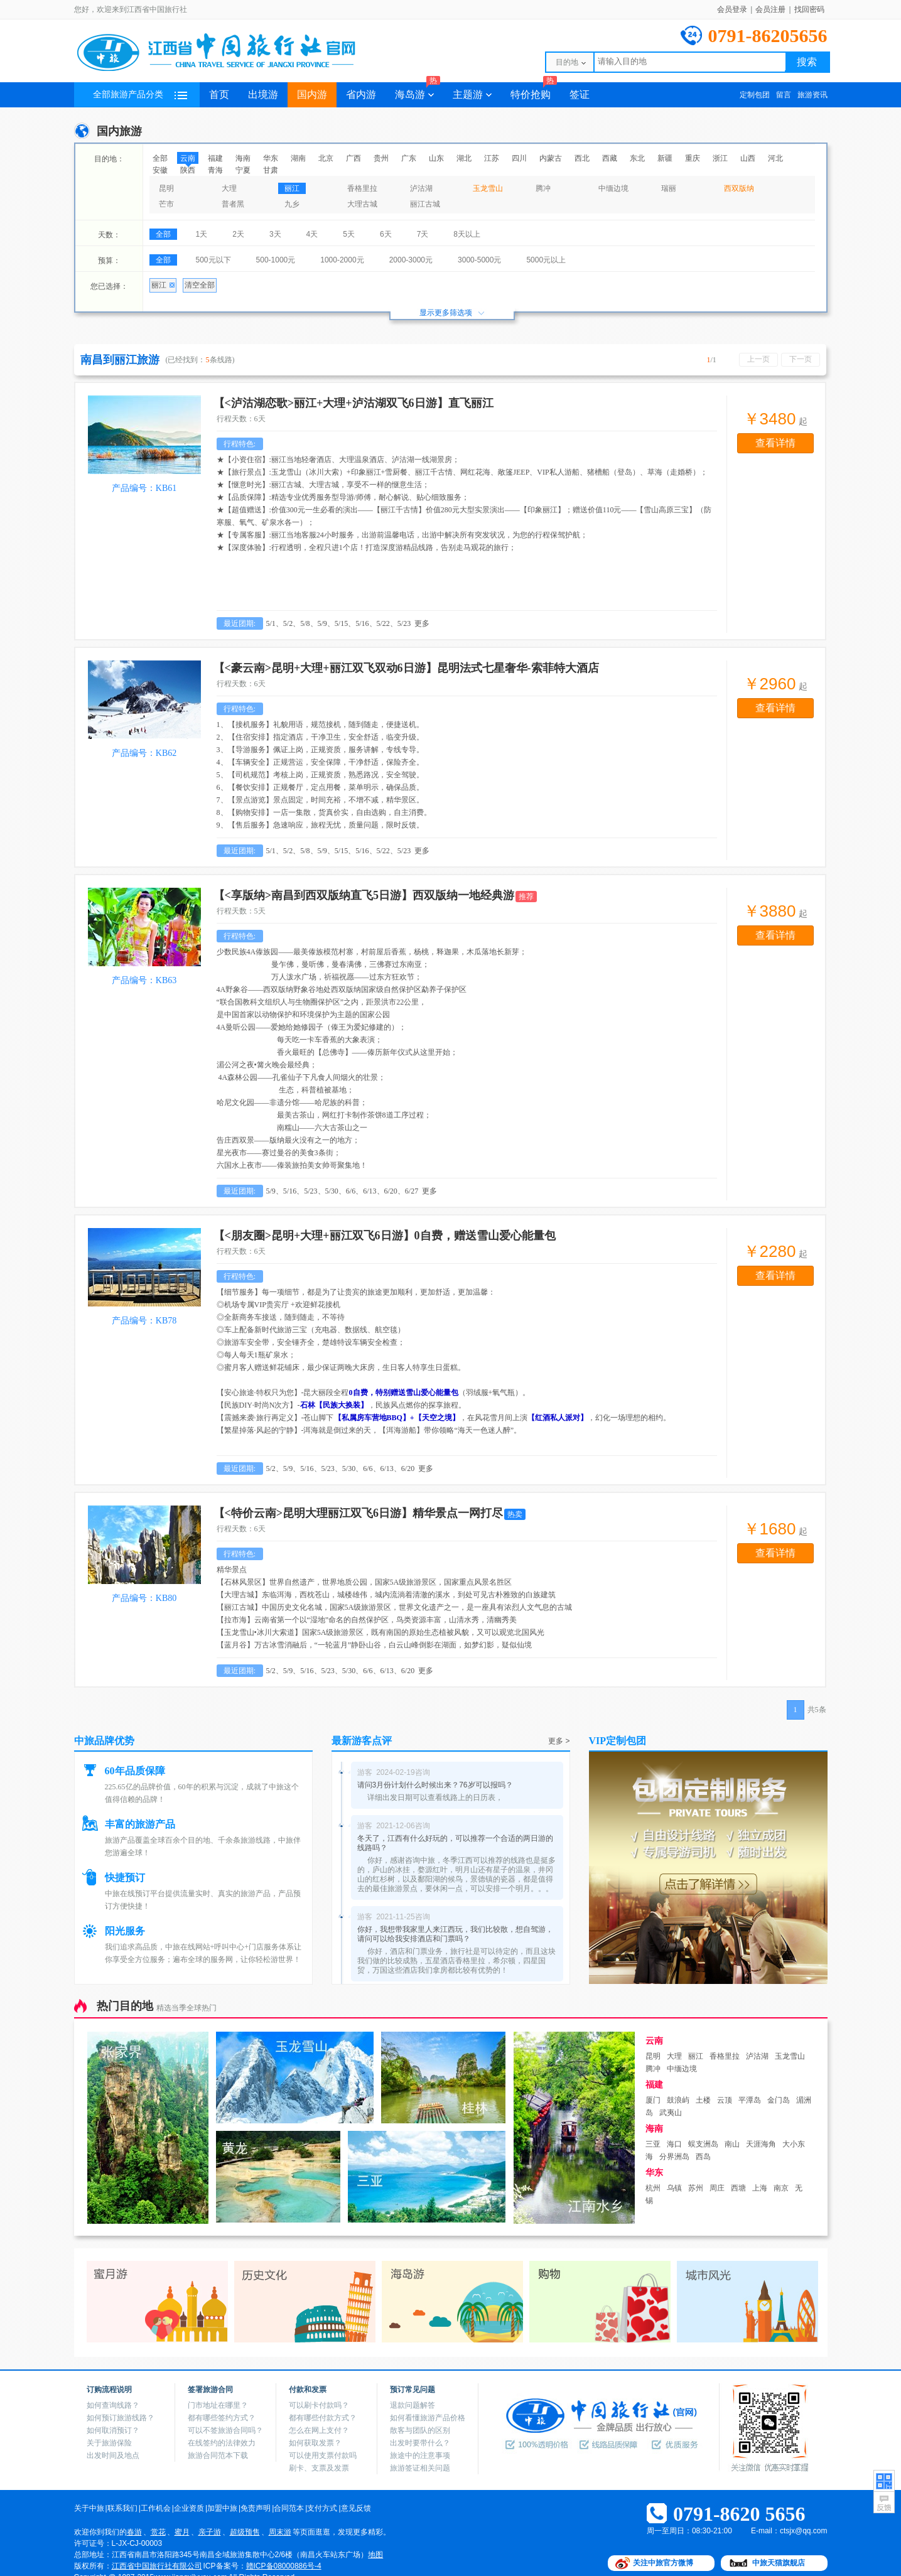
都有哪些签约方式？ (222, 2417)
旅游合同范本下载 (218, 2455)
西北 (582, 158)
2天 (238, 234)
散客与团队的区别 (420, 2430)
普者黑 (233, 204)
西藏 (609, 158)
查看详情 (775, 443)
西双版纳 (739, 188)
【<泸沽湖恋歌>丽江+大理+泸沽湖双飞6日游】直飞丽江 (353, 403)
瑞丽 (668, 188)
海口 (674, 2144)
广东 (408, 158)
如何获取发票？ (315, 2443)
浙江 (720, 158)
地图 (375, 2554)
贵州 (381, 158)
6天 (386, 234)
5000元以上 (546, 260)
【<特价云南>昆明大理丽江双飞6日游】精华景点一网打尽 (358, 1513)
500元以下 (213, 260)
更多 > (558, 1741)
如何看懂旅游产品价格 (427, 2417)
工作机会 (156, 2508)
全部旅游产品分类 (140, 94)
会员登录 (732, 9)
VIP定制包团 (618, 1740)
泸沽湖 (421, 188)
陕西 (187, 170)
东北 (637, 158)
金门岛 (778, 2100)
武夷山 (670, 2112)
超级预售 (245, 2532)
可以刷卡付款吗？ (319, 2405)
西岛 (703, 2156)
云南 (187, 158)
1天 (202, 234)
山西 (747, 158)
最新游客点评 (362, 1740)
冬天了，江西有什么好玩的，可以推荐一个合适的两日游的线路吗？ (455, 1843)
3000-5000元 (479, 260)
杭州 (653, 2188)
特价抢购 (533, 91)
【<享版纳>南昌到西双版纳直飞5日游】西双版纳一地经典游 (364, 895)
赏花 (158, 2532)
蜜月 (182, 2532)
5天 (349, 234)
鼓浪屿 (678, 2100)
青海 (215, 170)
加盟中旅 (222, 2508)
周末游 (280, 2532)
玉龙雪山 (488, 188)
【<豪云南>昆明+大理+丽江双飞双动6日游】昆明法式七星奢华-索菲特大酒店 (406, 668)
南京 (781, 2188)
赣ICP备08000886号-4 (283, 2566)
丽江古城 (425, 204)
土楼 (703, 2100)
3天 (275, 234)
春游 (134, 2532)
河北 (775, 158)
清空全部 (200, 285)
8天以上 (466, 234)
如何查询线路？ (113, 2405)
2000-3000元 (411, 260)
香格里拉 (362, 188)
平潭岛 (749, 2100)
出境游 (263, 94)
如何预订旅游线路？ (120, 2417)
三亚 (653, 2144)
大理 (229, 188)
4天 (312, 234)
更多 (421, 623)
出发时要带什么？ (420, 2443)
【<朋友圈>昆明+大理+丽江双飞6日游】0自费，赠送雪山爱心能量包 (384, 1235)
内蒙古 (550, 158)
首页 (219, 94)
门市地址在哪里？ (218, 2405)
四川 (519, 158)
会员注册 (770, 9)
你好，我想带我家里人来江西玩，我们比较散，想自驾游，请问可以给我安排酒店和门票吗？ (455, 1934)
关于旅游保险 (109, 2443)
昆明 (166, 188)
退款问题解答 (412, 2405)
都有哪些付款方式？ (323, 2417)
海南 (243, 158)
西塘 (738, 2188)
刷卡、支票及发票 (319, 2468)
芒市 (166, 204)
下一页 (800, 359)
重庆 (692, 158)
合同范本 (289, 2508)
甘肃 (270, 170)
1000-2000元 (342, 260)
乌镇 (674, 2188)
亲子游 (209, 2532)
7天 (423, 234)
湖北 (464, 158)
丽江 (291, 188)
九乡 (291, 204)
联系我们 (122, 2508)
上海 (759, 2188)
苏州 (695, 2188)
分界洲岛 (674, 2156)
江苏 (491, 158)
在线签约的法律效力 (222, 2443)
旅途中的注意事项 (420, 2455)
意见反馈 (356, 2508)
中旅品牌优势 (104, 1740)
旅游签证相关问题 (420, 2468)
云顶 (724, 2100)
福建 (215, 158)
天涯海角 (761, 2144)
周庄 (717, 2188)
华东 (270, 158)
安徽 (160, 170)
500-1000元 (276, 260)
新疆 (664, 158)
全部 (160, 158)
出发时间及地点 (113, 2455)
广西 (353, 158)
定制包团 (755, 94)
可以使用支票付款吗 (323, 2455)
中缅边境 (613, 188)
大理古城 (362, 204)
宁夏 (243, 170)
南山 (732, 2144)
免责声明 (255, 2508)
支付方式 (322, 2508)
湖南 (298, 158)
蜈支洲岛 (703, 2144)
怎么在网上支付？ (319, 2430)
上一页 (758, 359)
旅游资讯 (812, 94)
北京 (325, 158)
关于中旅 (89, 2508)
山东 (436, 158)
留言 (783, 94)
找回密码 (809, 9)
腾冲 (543, 188)
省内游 (361, 94)
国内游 (312, 94)
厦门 (653, 2100)
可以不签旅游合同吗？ (225, 2430)
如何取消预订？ (113, 2430)
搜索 (807, 62)
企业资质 (189, 2508)
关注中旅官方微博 (663, 2562)
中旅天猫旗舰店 (778, 2562)
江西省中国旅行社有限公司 (157, 2566)
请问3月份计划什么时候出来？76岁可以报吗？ (435, 1785)
